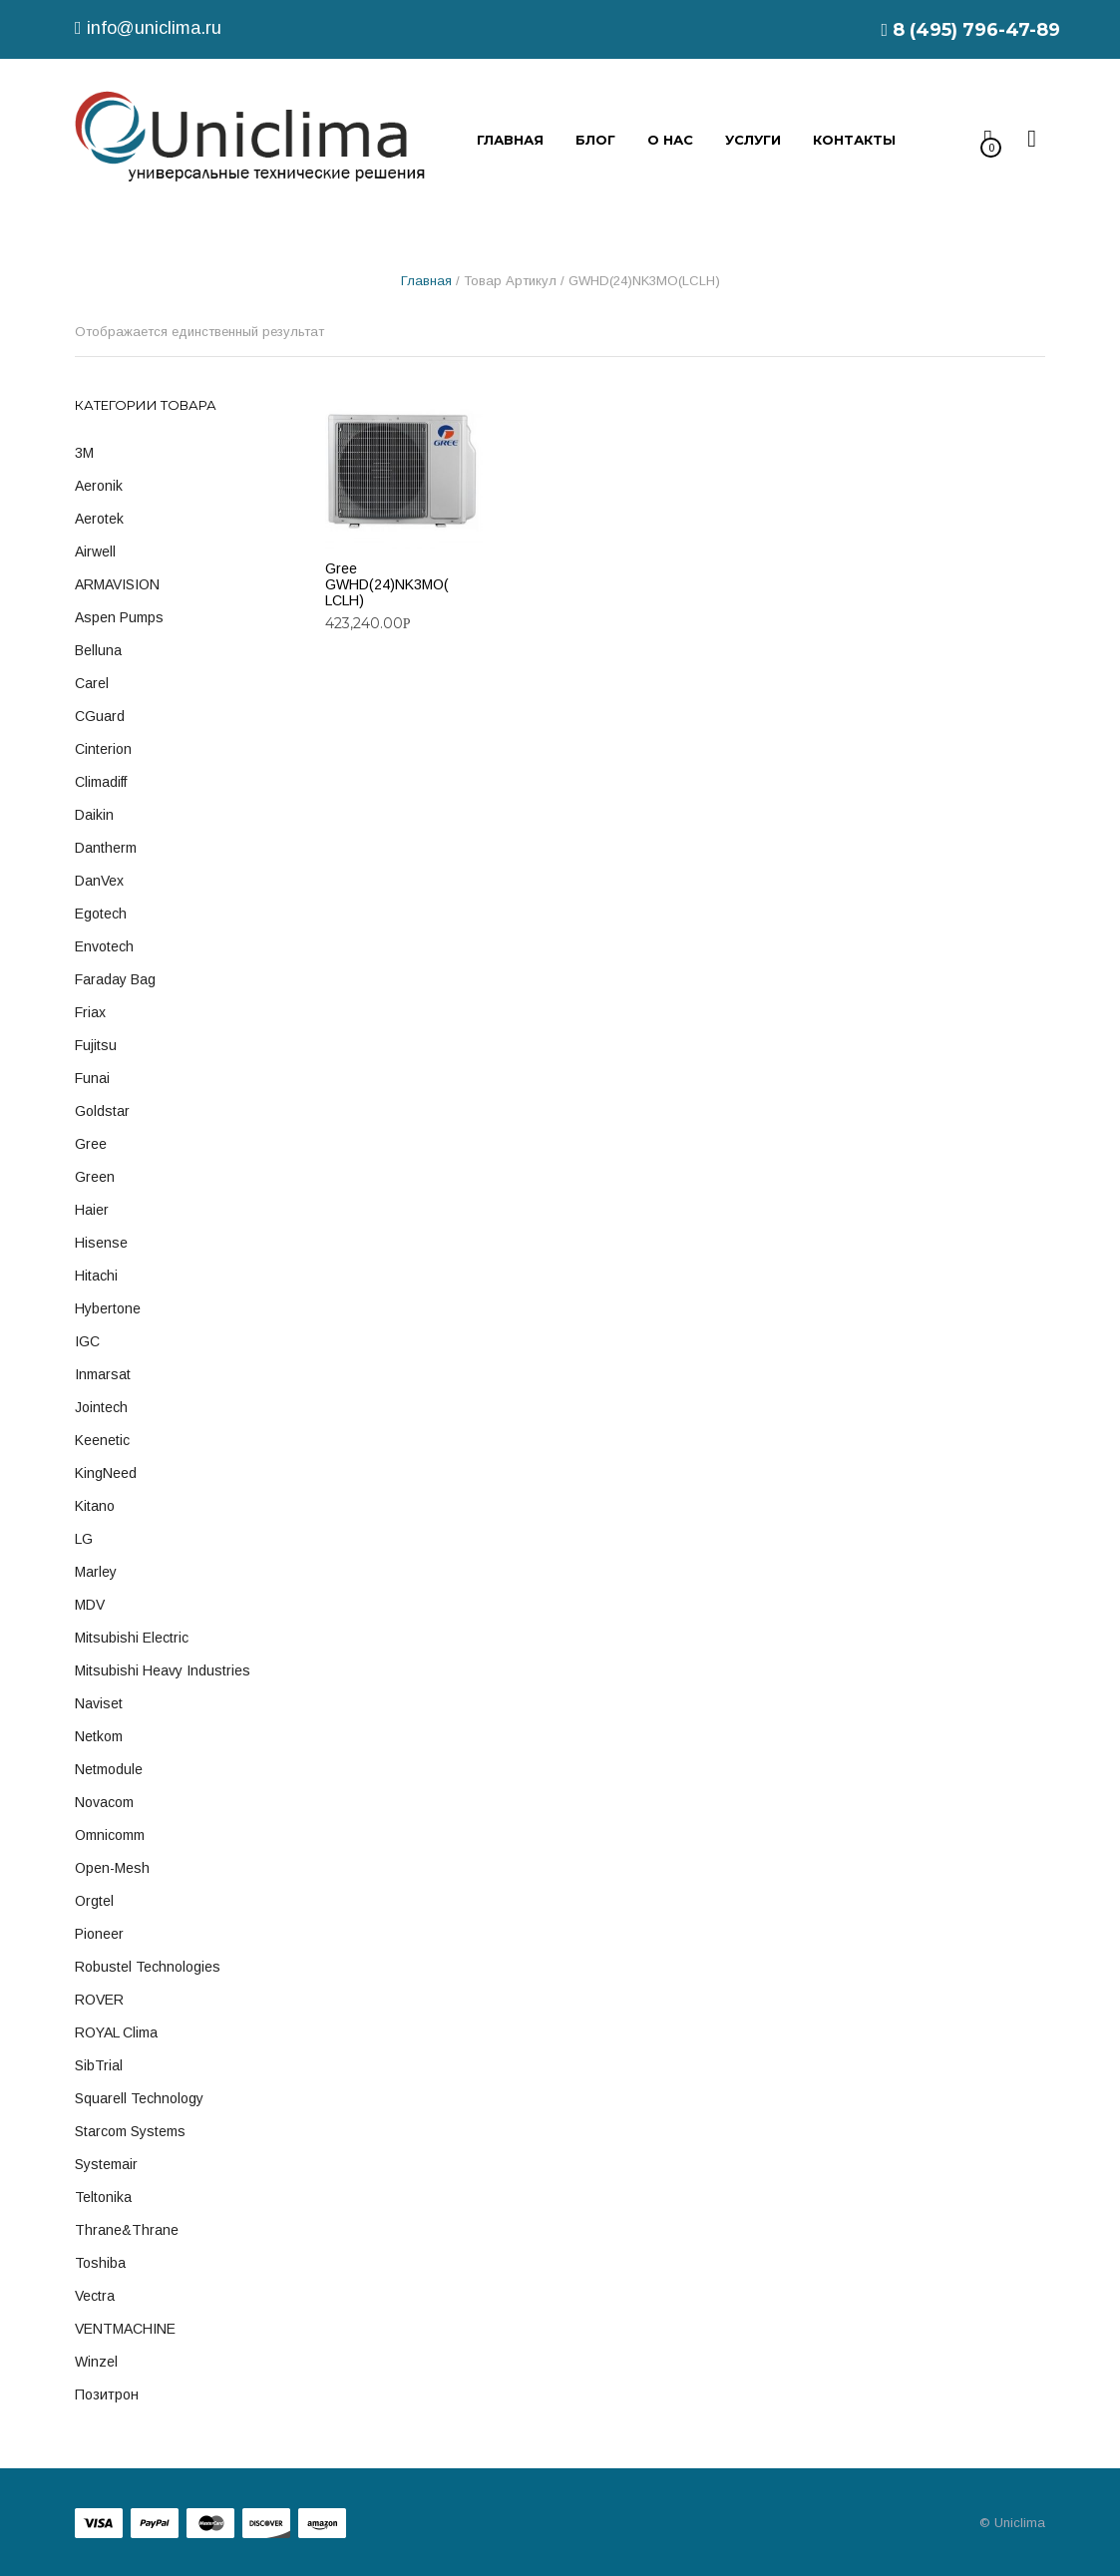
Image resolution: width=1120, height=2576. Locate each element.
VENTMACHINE (125, 2329)
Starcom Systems (130, 2131)
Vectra (95, 2296)
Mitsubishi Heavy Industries (162, 1670)
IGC (87, 1341)
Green (95, 1177)
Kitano (95, 1506)
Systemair (106, 2164)
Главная (426, 280)
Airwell (95, 551)
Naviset (99, 1703)
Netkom (99, 1736)
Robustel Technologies (147, 1967)
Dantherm (106, 848)
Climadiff (101, 782)
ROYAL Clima (116, 2032)
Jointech (101, 1407)
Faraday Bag (115, 979)
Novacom (104, 1802)
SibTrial (99, 2065)
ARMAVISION (117, 584)
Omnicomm (110, 1835)
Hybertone (108, 1308)
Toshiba (100, 2263)
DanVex (99, 881)
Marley (96, 1572)
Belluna (98, 650)
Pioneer (99, 1934)
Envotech (104, 946)
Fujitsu (96, 1045)
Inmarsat (103, 1374)
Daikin (94, 815)
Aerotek (99, 519)
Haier (92, 1210)
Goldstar (102, 1111)
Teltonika (103, 2197)
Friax (90, 1012)
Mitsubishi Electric (131, 1638)
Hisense (101, 1243)
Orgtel (94, 1901)
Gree (91, 1144)
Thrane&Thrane (127, 2230)
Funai (92, 1078)
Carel (92, 683)
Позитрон (107, 2394)
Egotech (101, 913)
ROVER (99, 2000)
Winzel (96, 2362)
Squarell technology (139, 2098)
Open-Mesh (112, 1868)
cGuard (100, 716)
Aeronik (99, 486)
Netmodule (109, 1769)
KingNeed (106, 1473)
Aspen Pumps (119, 617)
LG (84, 1539)
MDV (90, 1605)
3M (84, 453)
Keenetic (102, 1440)
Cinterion (103, 749)
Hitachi (96, 1276)
